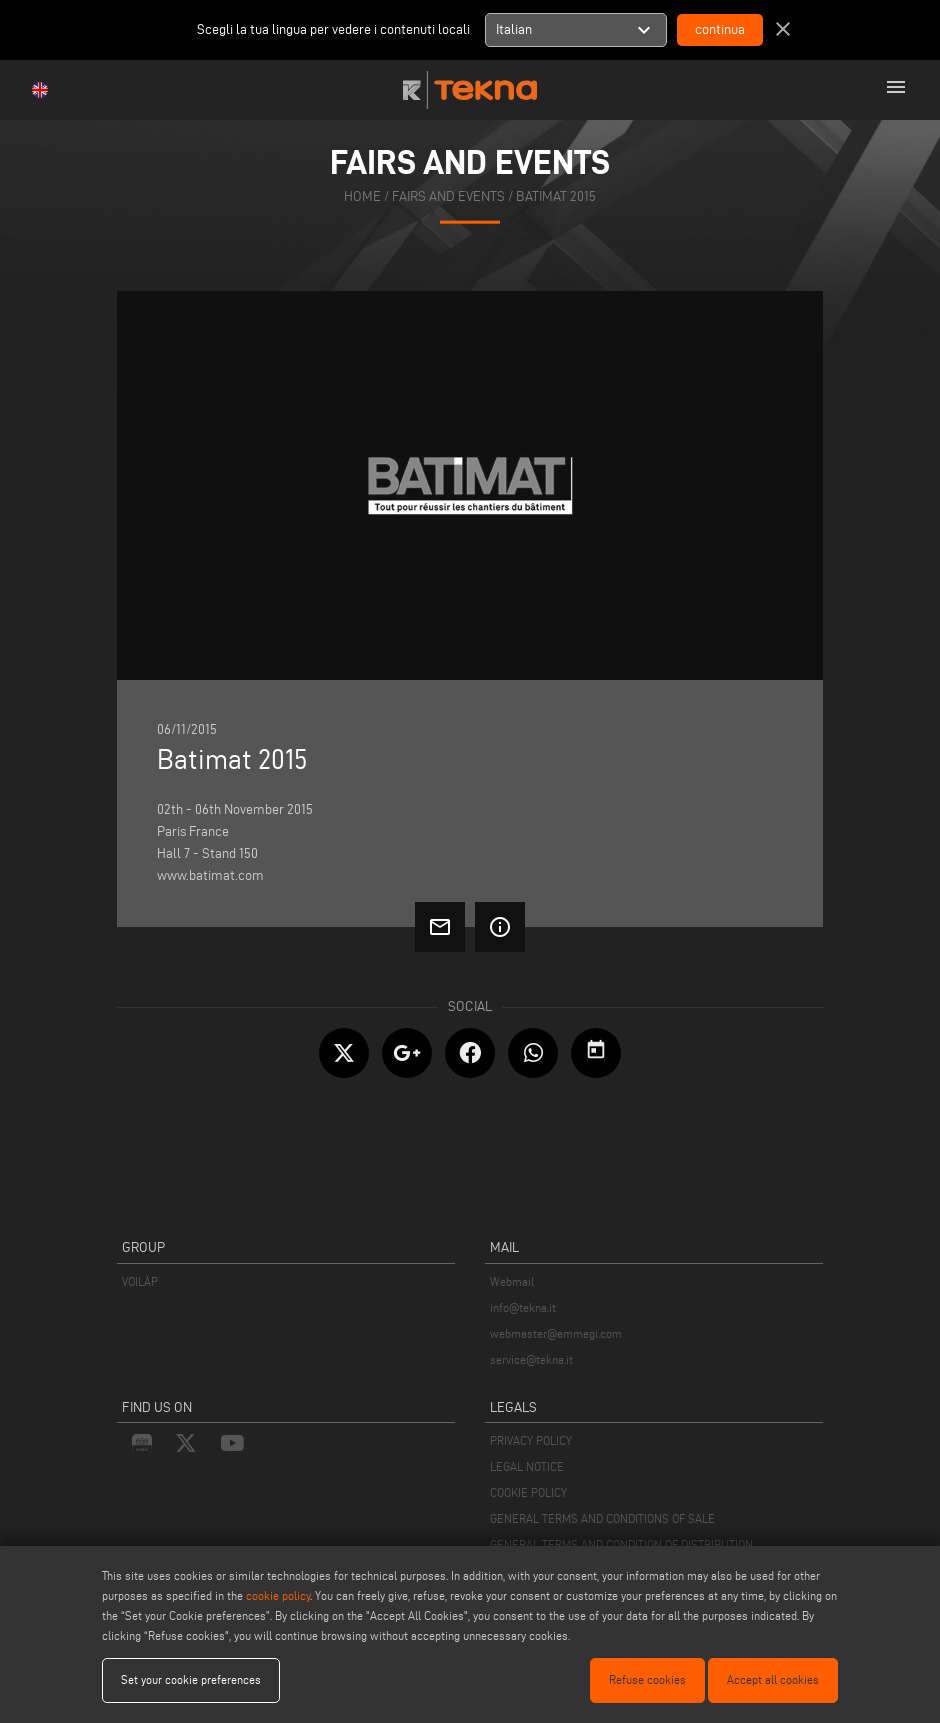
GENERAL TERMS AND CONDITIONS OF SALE (602, 1518)
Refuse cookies (647, 1679)
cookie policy (278, 1595)
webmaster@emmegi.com (556, 1333)
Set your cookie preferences (191, 1679)
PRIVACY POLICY (531, 1440)
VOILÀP (140, 1281)
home (362, 195)
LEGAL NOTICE (527, 1466)
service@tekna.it (531, 1359)
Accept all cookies (773, 1679)
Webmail (512, 1281)
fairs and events (448, 195)
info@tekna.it (523, 1307)
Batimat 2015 (556, 195)
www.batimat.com (210, 875)
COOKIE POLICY (528, 1492)
